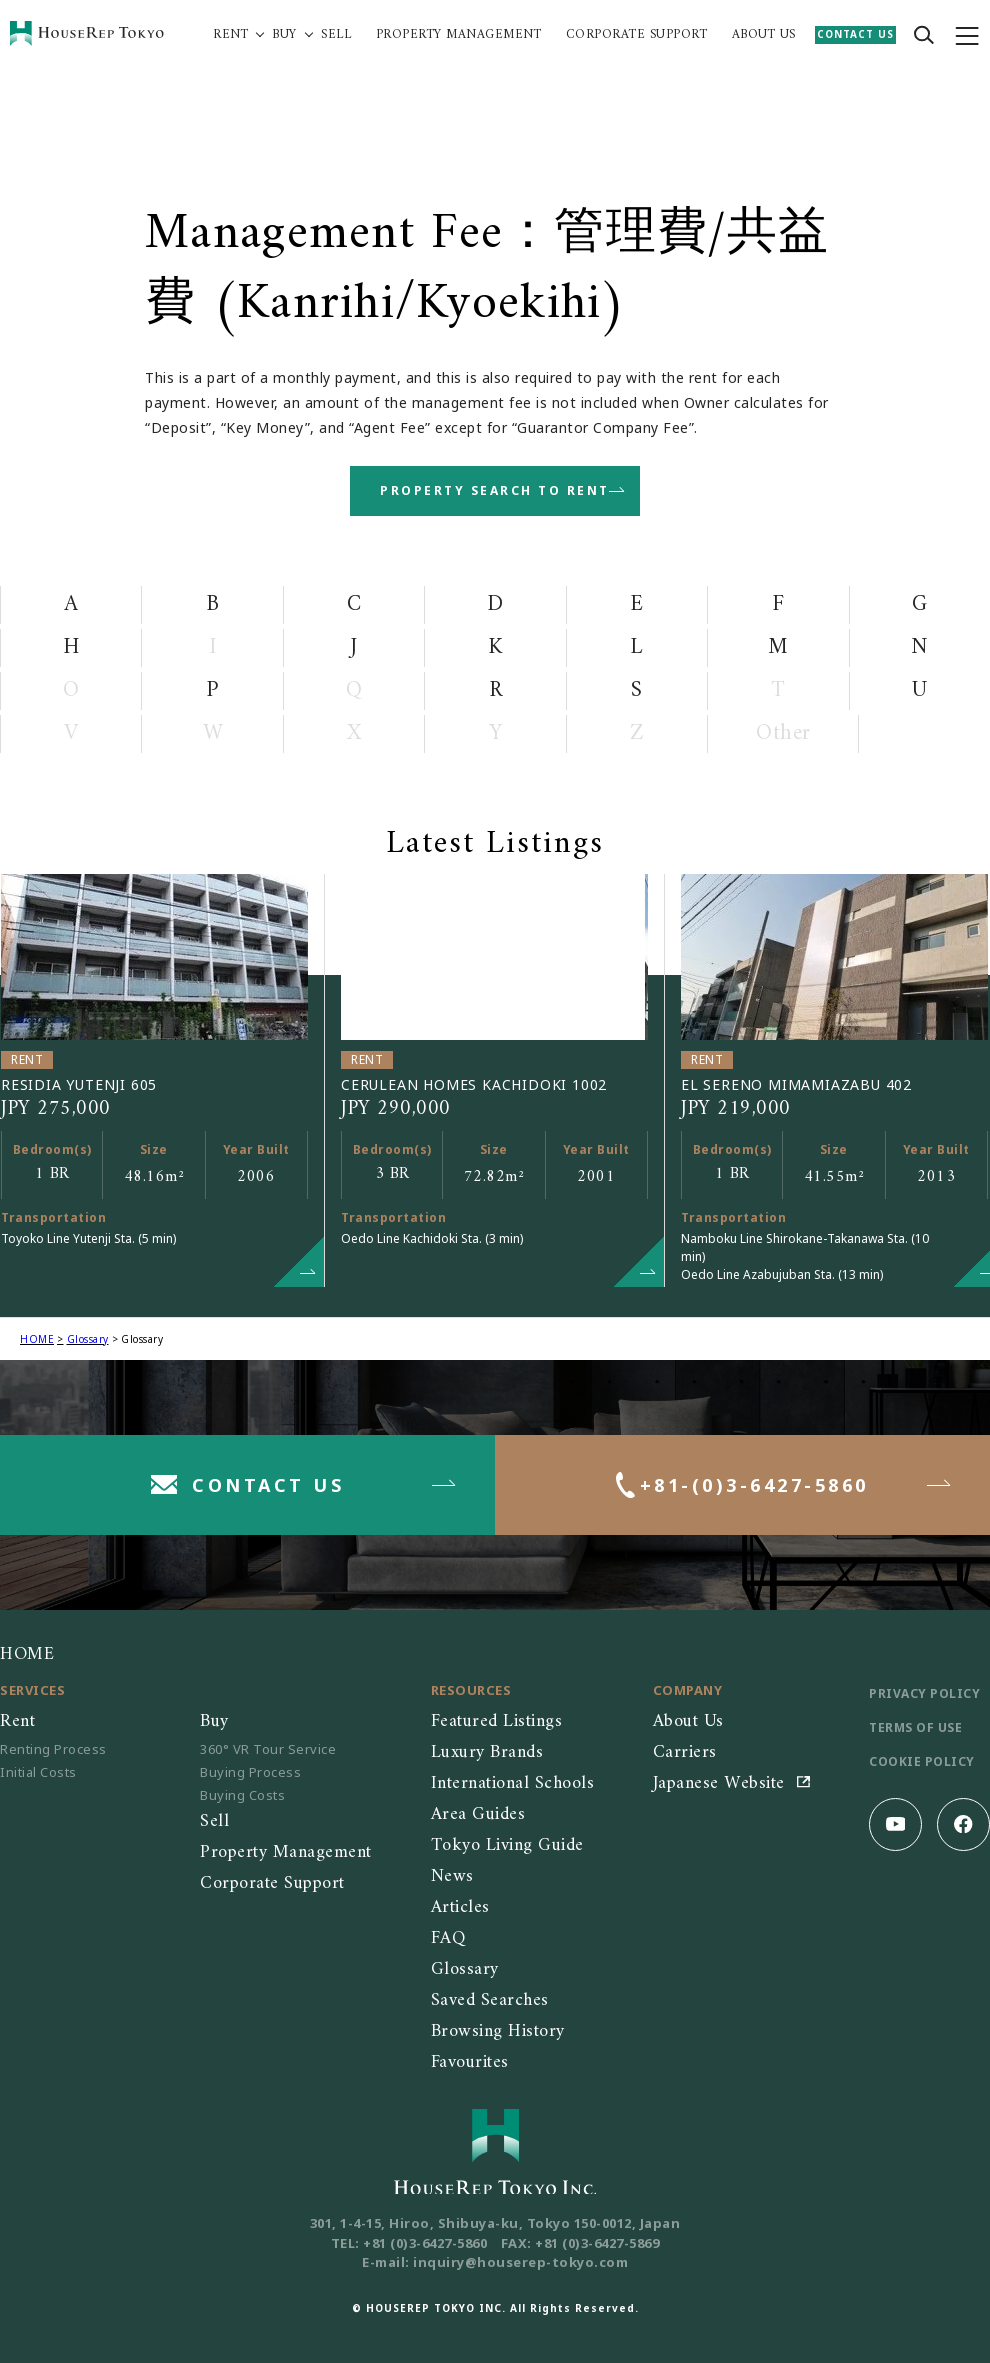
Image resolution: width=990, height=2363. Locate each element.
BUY (284, 35)
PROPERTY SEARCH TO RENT (495, 490)
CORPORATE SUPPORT (637, 35)
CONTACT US (855, 34)
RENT (230, 35)
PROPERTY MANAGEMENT (459, 35)
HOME (37, 1339)
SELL (336, 35)
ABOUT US (764, 35)
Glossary (88, 1339)
